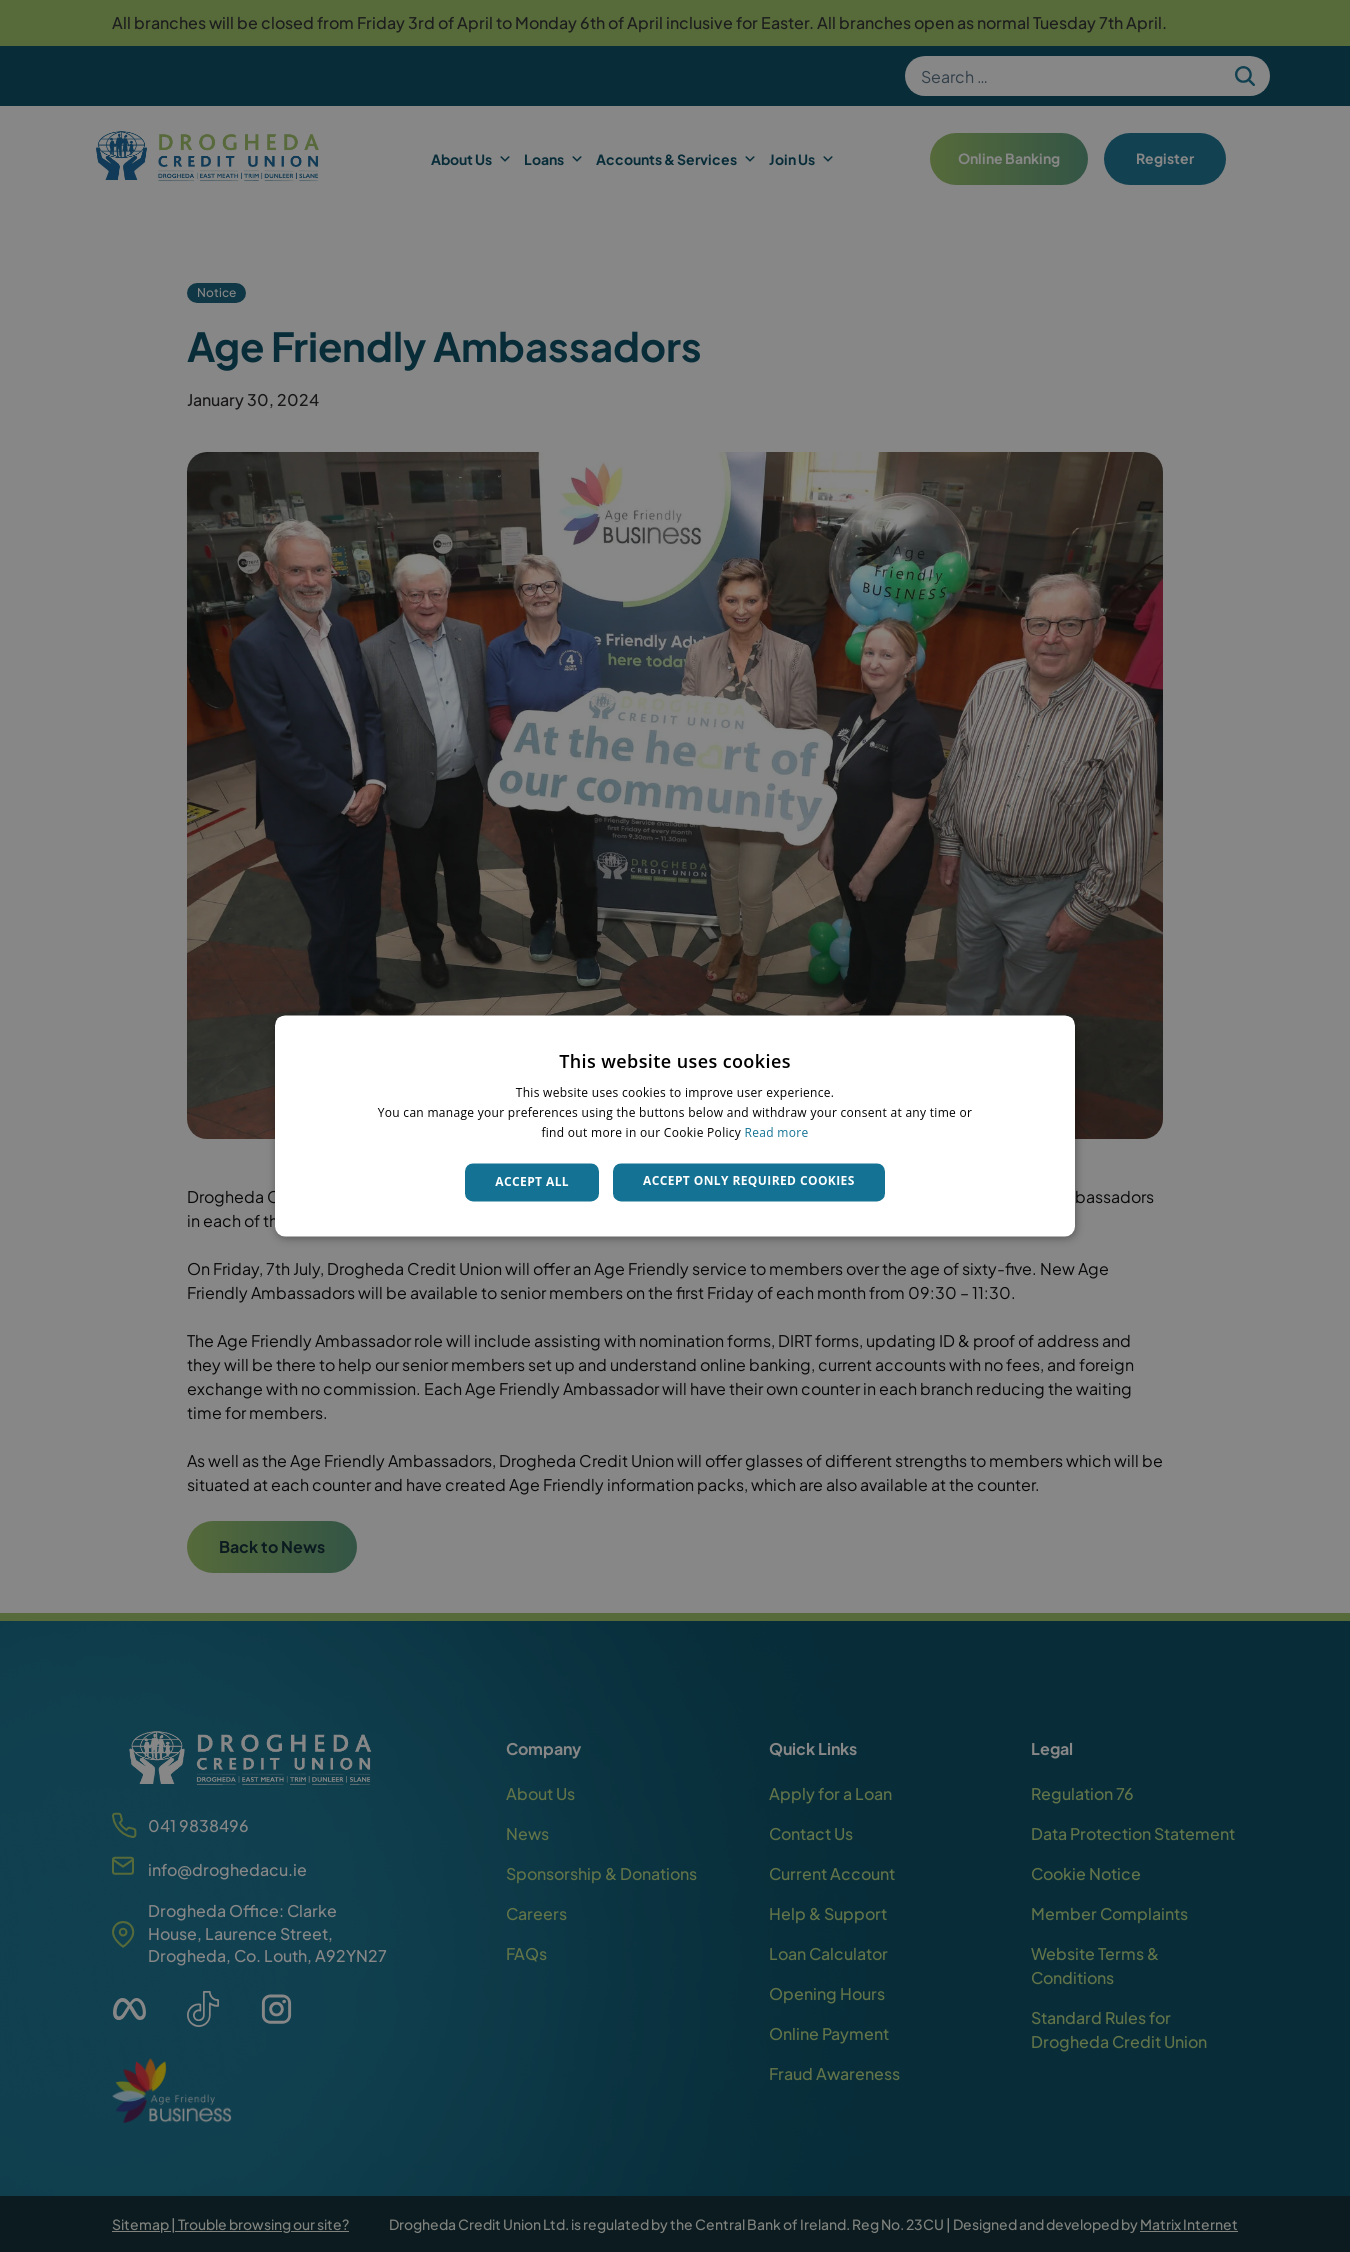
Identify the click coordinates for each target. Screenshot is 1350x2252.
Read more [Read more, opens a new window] (777, 1132)
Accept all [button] (532, 1181)
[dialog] (675, 1125)
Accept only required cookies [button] (749, 1180)
